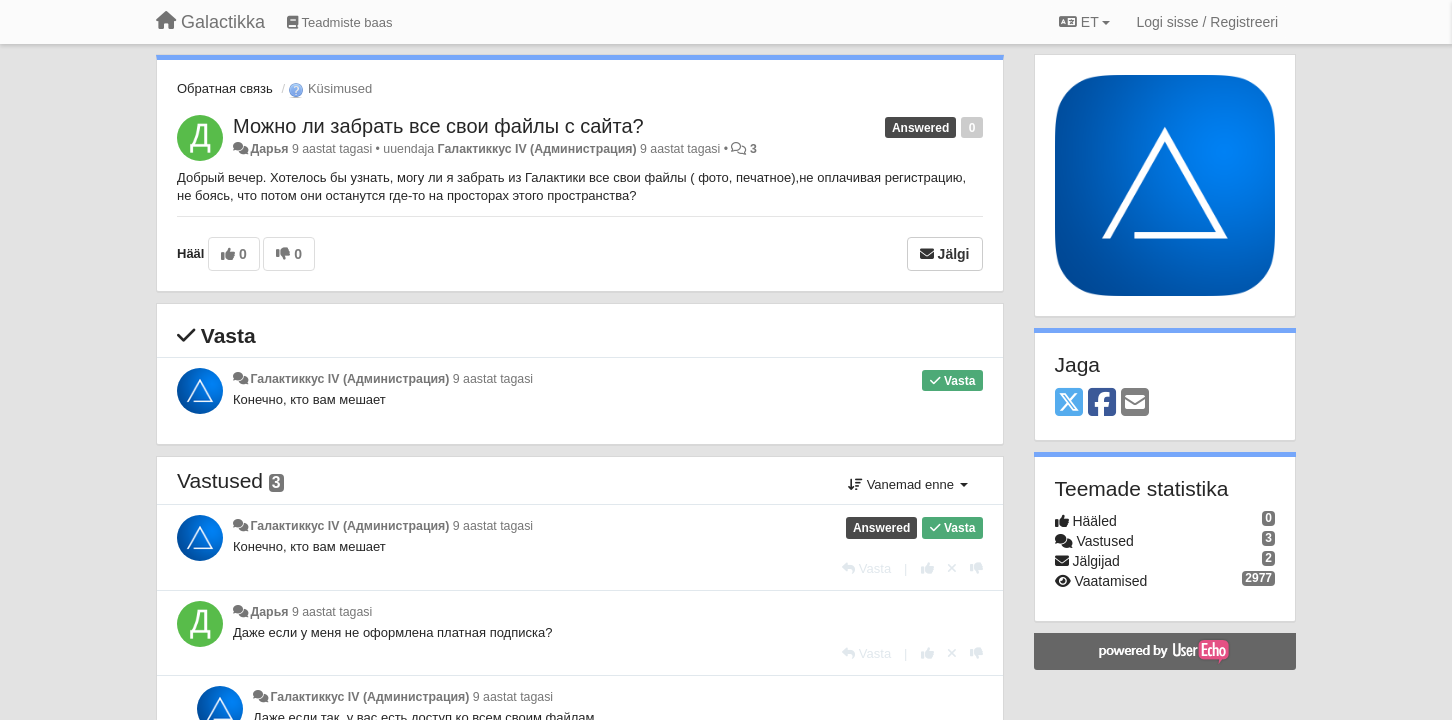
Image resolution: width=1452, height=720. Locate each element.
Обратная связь (225, 88)
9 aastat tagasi (493, 379)
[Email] (1135, 403)
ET (1084, 22)
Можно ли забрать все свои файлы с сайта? (438, 126)
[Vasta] (866, 568)
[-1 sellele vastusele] (976, 568)
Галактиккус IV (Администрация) (537, 149)
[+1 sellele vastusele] (927, 568)
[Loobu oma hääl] (952, 568)
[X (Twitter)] (1069, 403)
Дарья (269, 149)
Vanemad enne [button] (907, 484)
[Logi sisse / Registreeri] (1207, 22)
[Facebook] (1102, 403)
